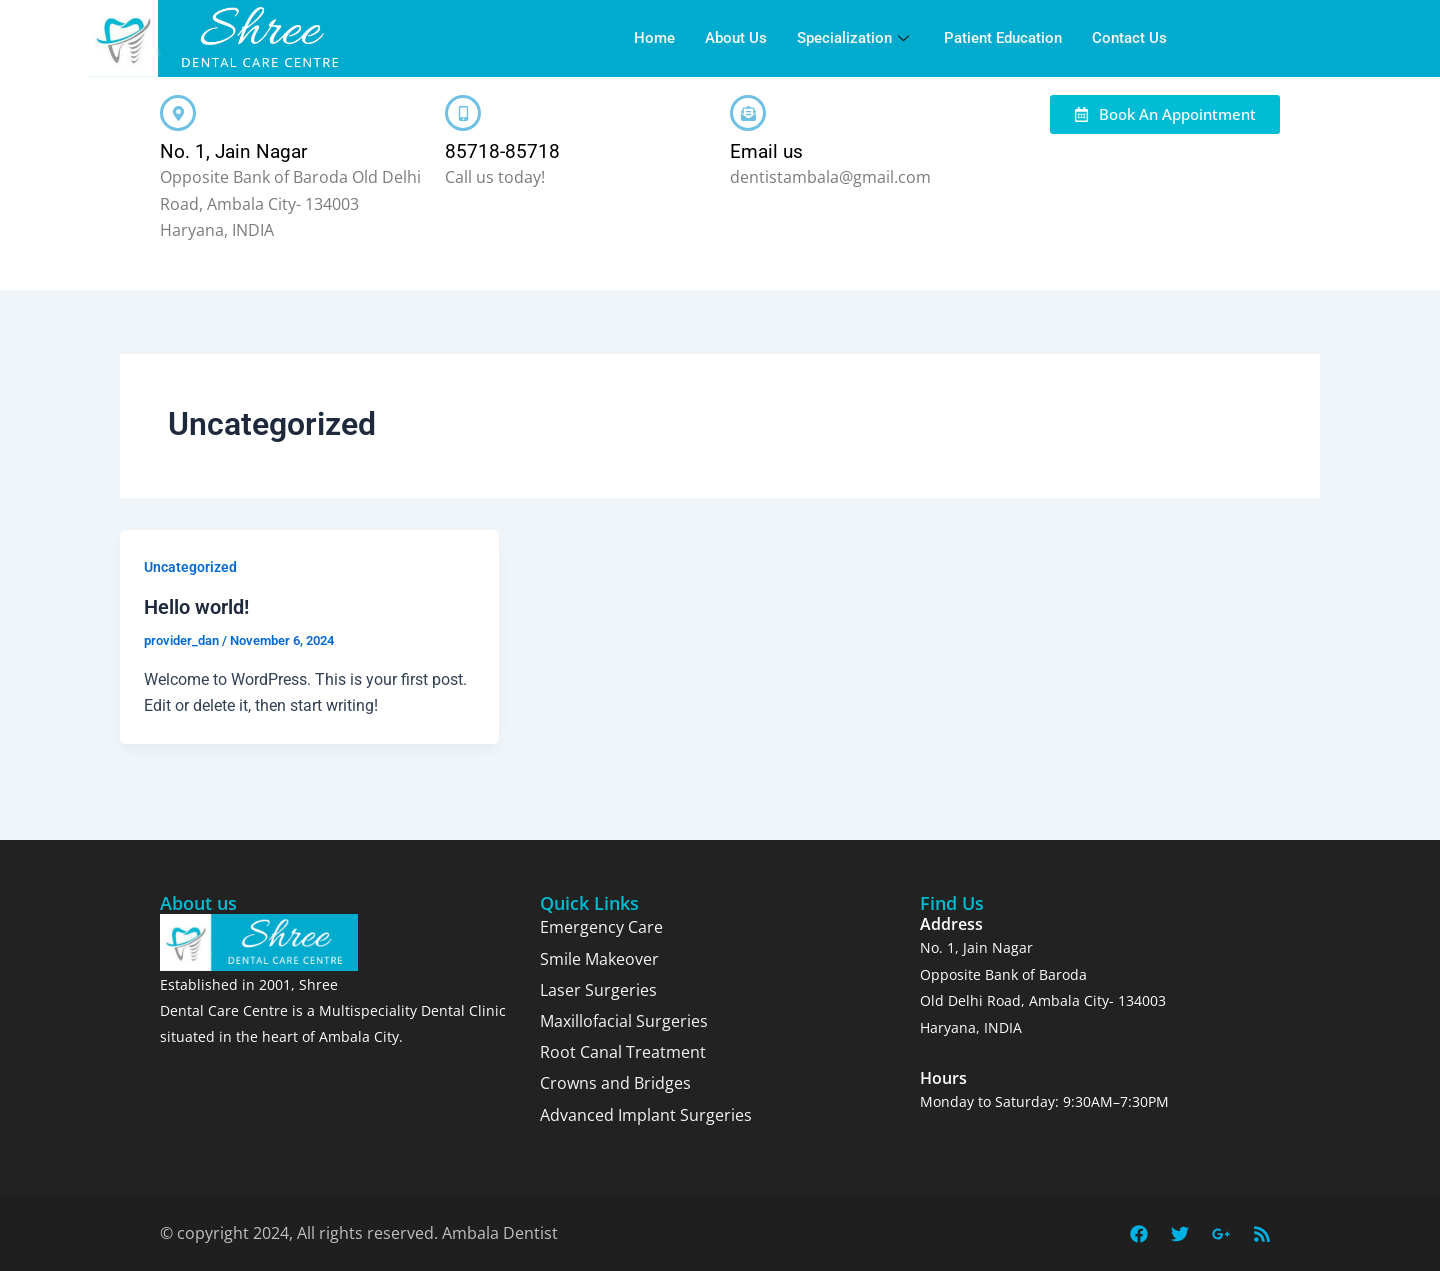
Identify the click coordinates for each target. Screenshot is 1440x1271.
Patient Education (1003, 38)
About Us (736, 38)
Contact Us (1129, 38)
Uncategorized (190, 567)
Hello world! (196, 607)
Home (654, 38)
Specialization (855, 38)
